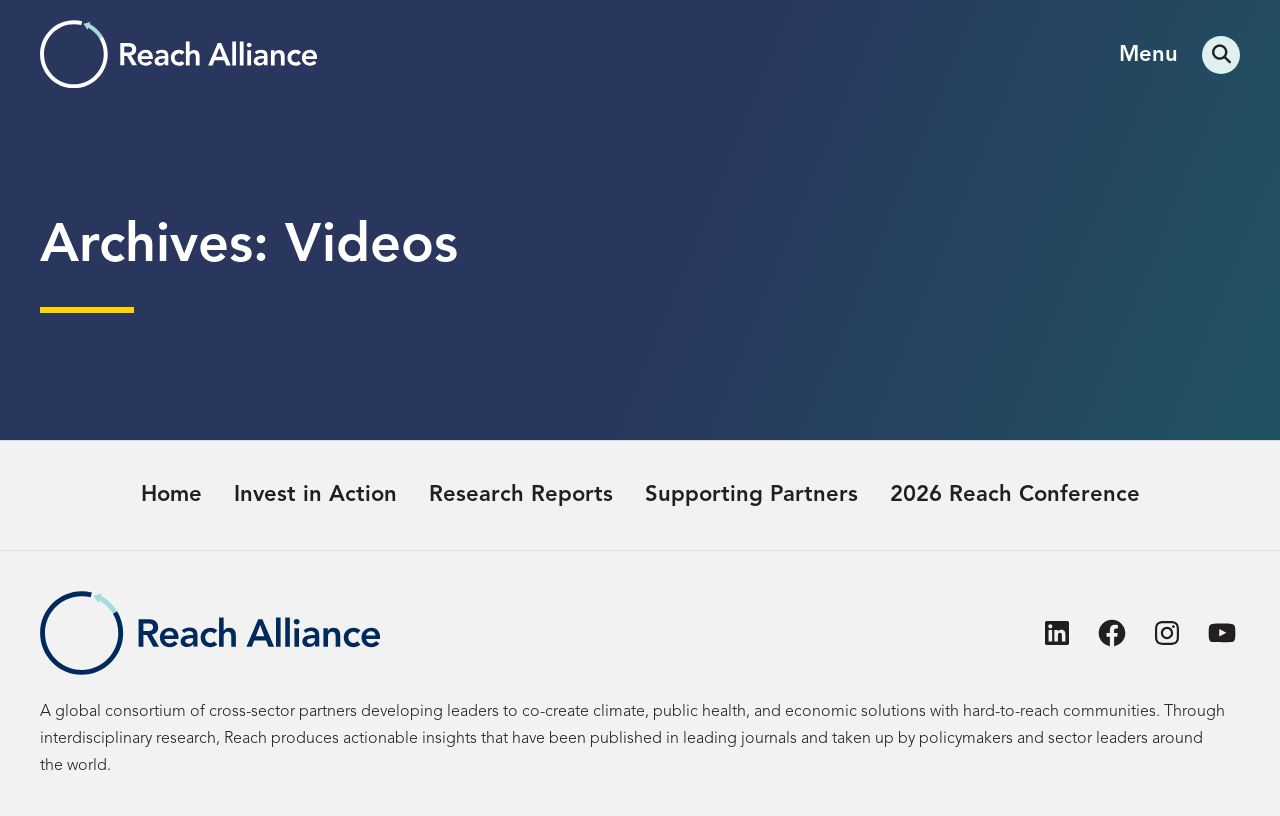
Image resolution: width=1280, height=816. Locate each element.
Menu (1148, 55)
